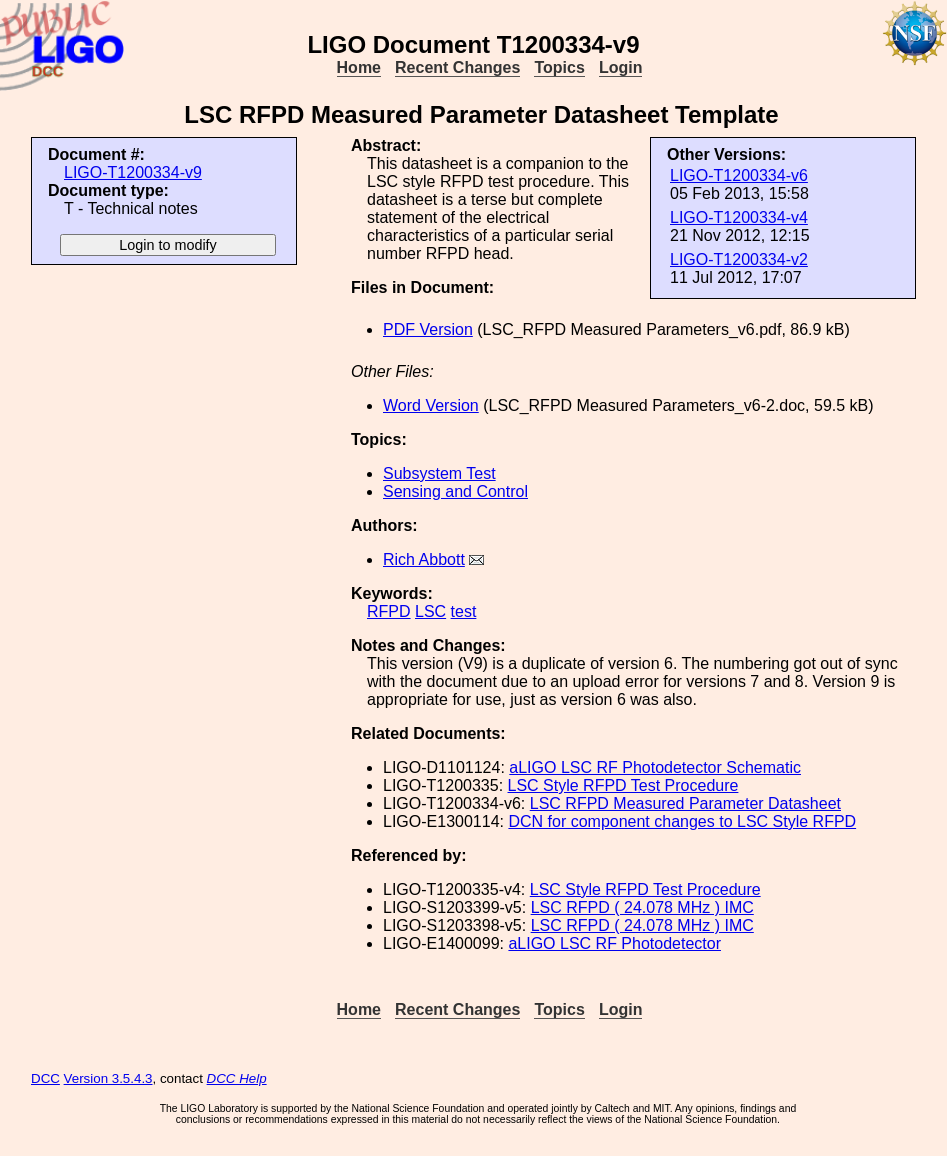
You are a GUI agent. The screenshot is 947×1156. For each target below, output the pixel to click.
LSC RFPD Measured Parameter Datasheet (685, 803)
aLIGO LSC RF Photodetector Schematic (655, 767)
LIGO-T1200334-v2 (739, 259)
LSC (430, 611)
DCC (45, 1078)
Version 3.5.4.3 (108, 1078)
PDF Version (428, 329)
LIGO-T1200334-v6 (739, 175)
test (464, 611)
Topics (559, 67)
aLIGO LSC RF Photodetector (614, 943)
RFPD (389, 611)
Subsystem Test (439, 473)
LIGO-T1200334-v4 (739, 217)
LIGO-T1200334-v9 (133, 172)
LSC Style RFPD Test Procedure (623, 785)
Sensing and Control (455, 491)
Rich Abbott (424, 559)
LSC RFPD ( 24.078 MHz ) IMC (642, 907)
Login (621, 67)
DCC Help (237, 1078)
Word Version (431, 405)
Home (359, 67)
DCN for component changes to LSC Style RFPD (682, 821)
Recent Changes (457, 67)
